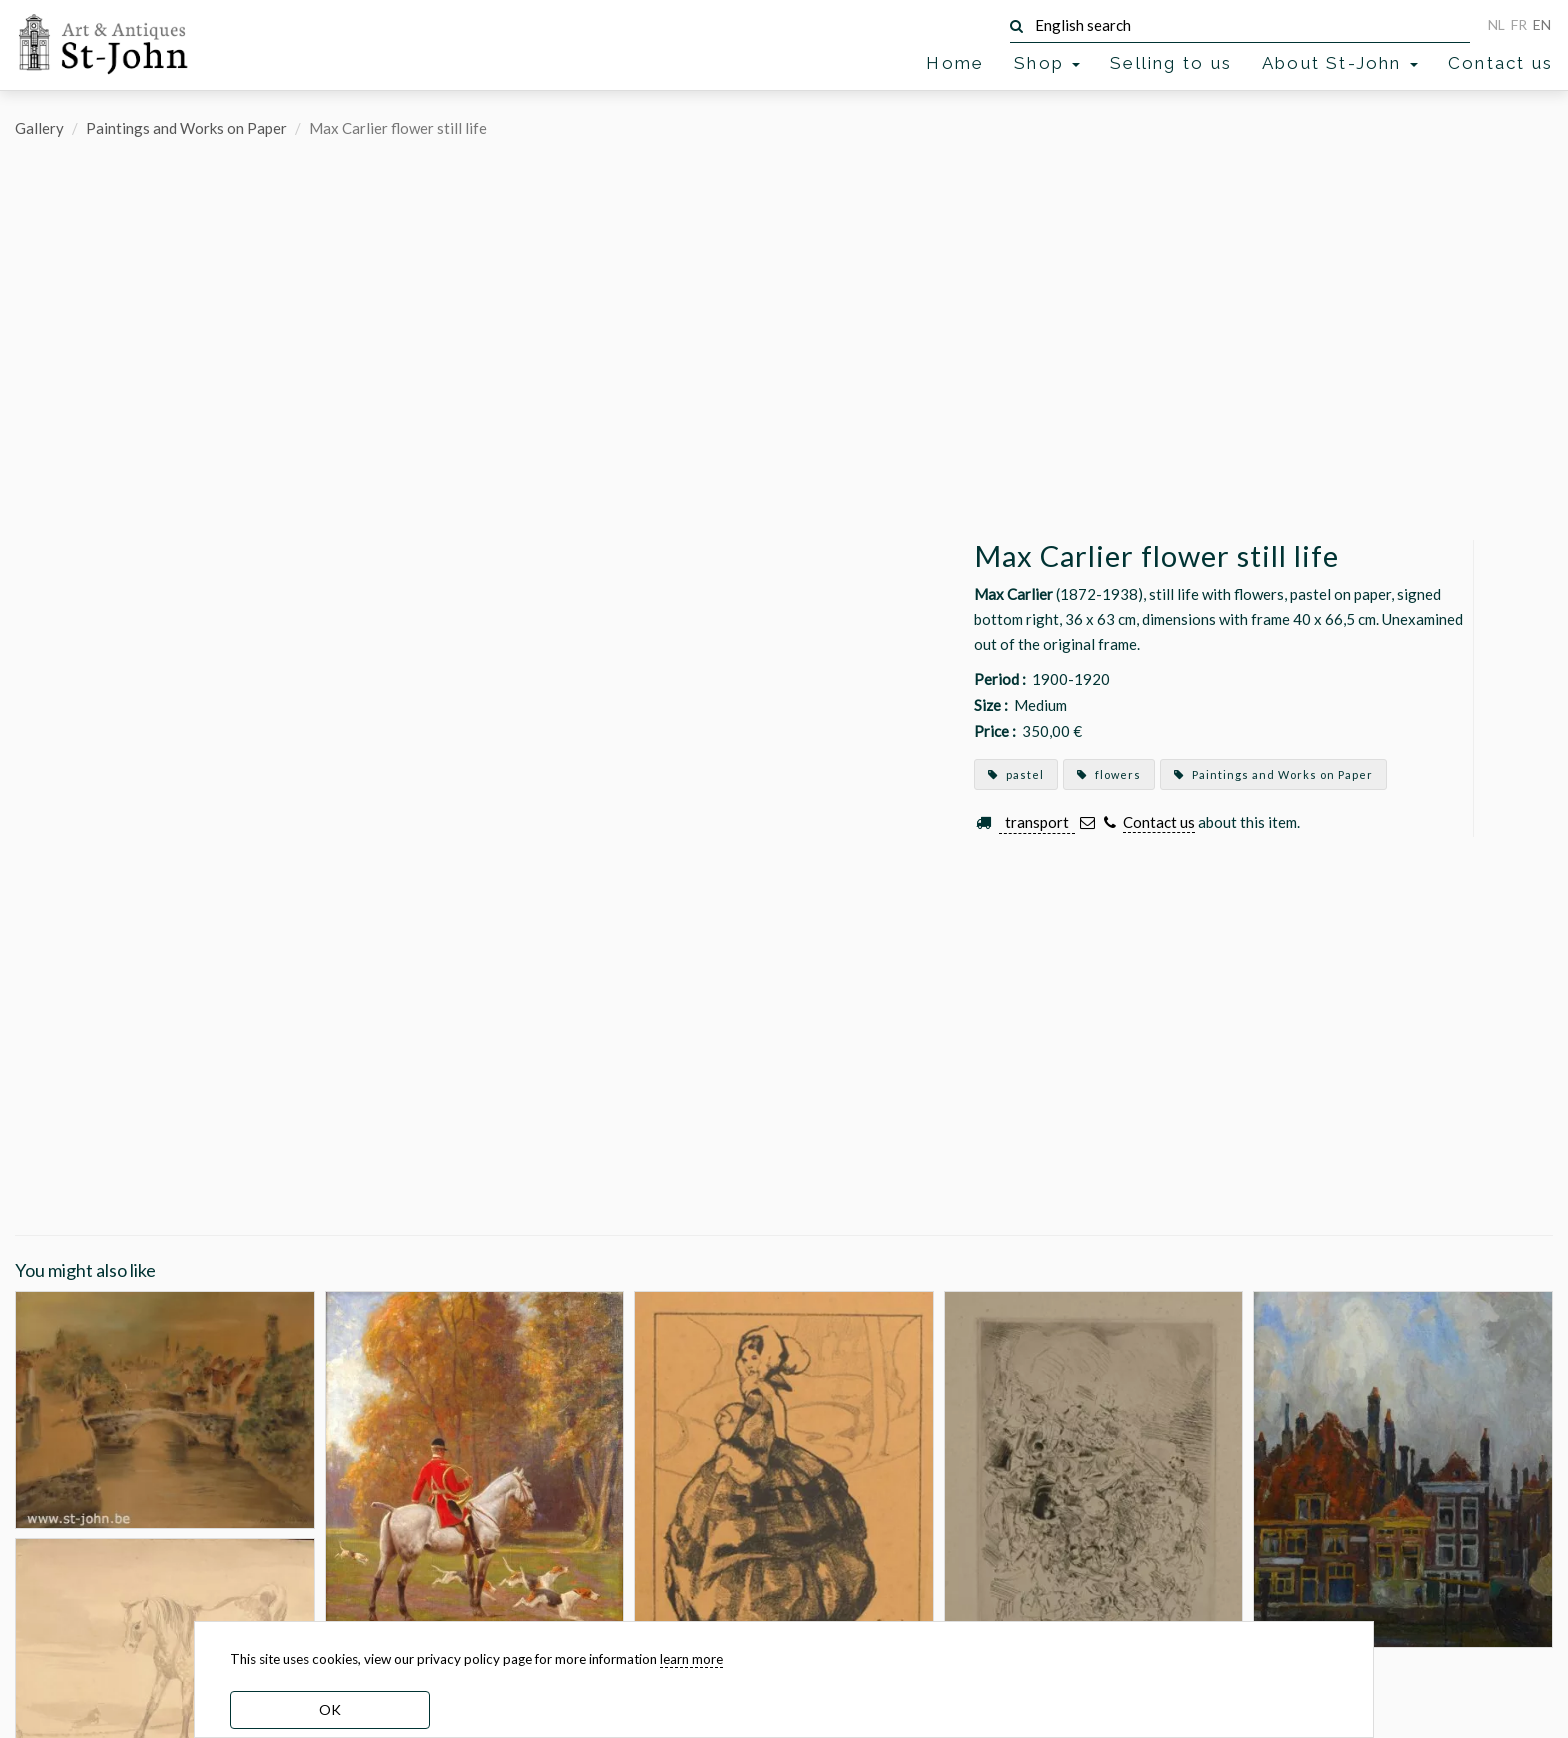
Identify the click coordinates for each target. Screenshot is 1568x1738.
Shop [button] (1047, 63)
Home (955, 63)
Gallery (39, 128)
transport (1037, 822)
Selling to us (1171, 63)
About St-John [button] (1340, 63)
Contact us (1500, 63)
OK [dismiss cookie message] (330, 1709)
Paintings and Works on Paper (186, 128)
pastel (1016, 774)
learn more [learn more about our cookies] (691, 1659)
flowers (1109, 774)
